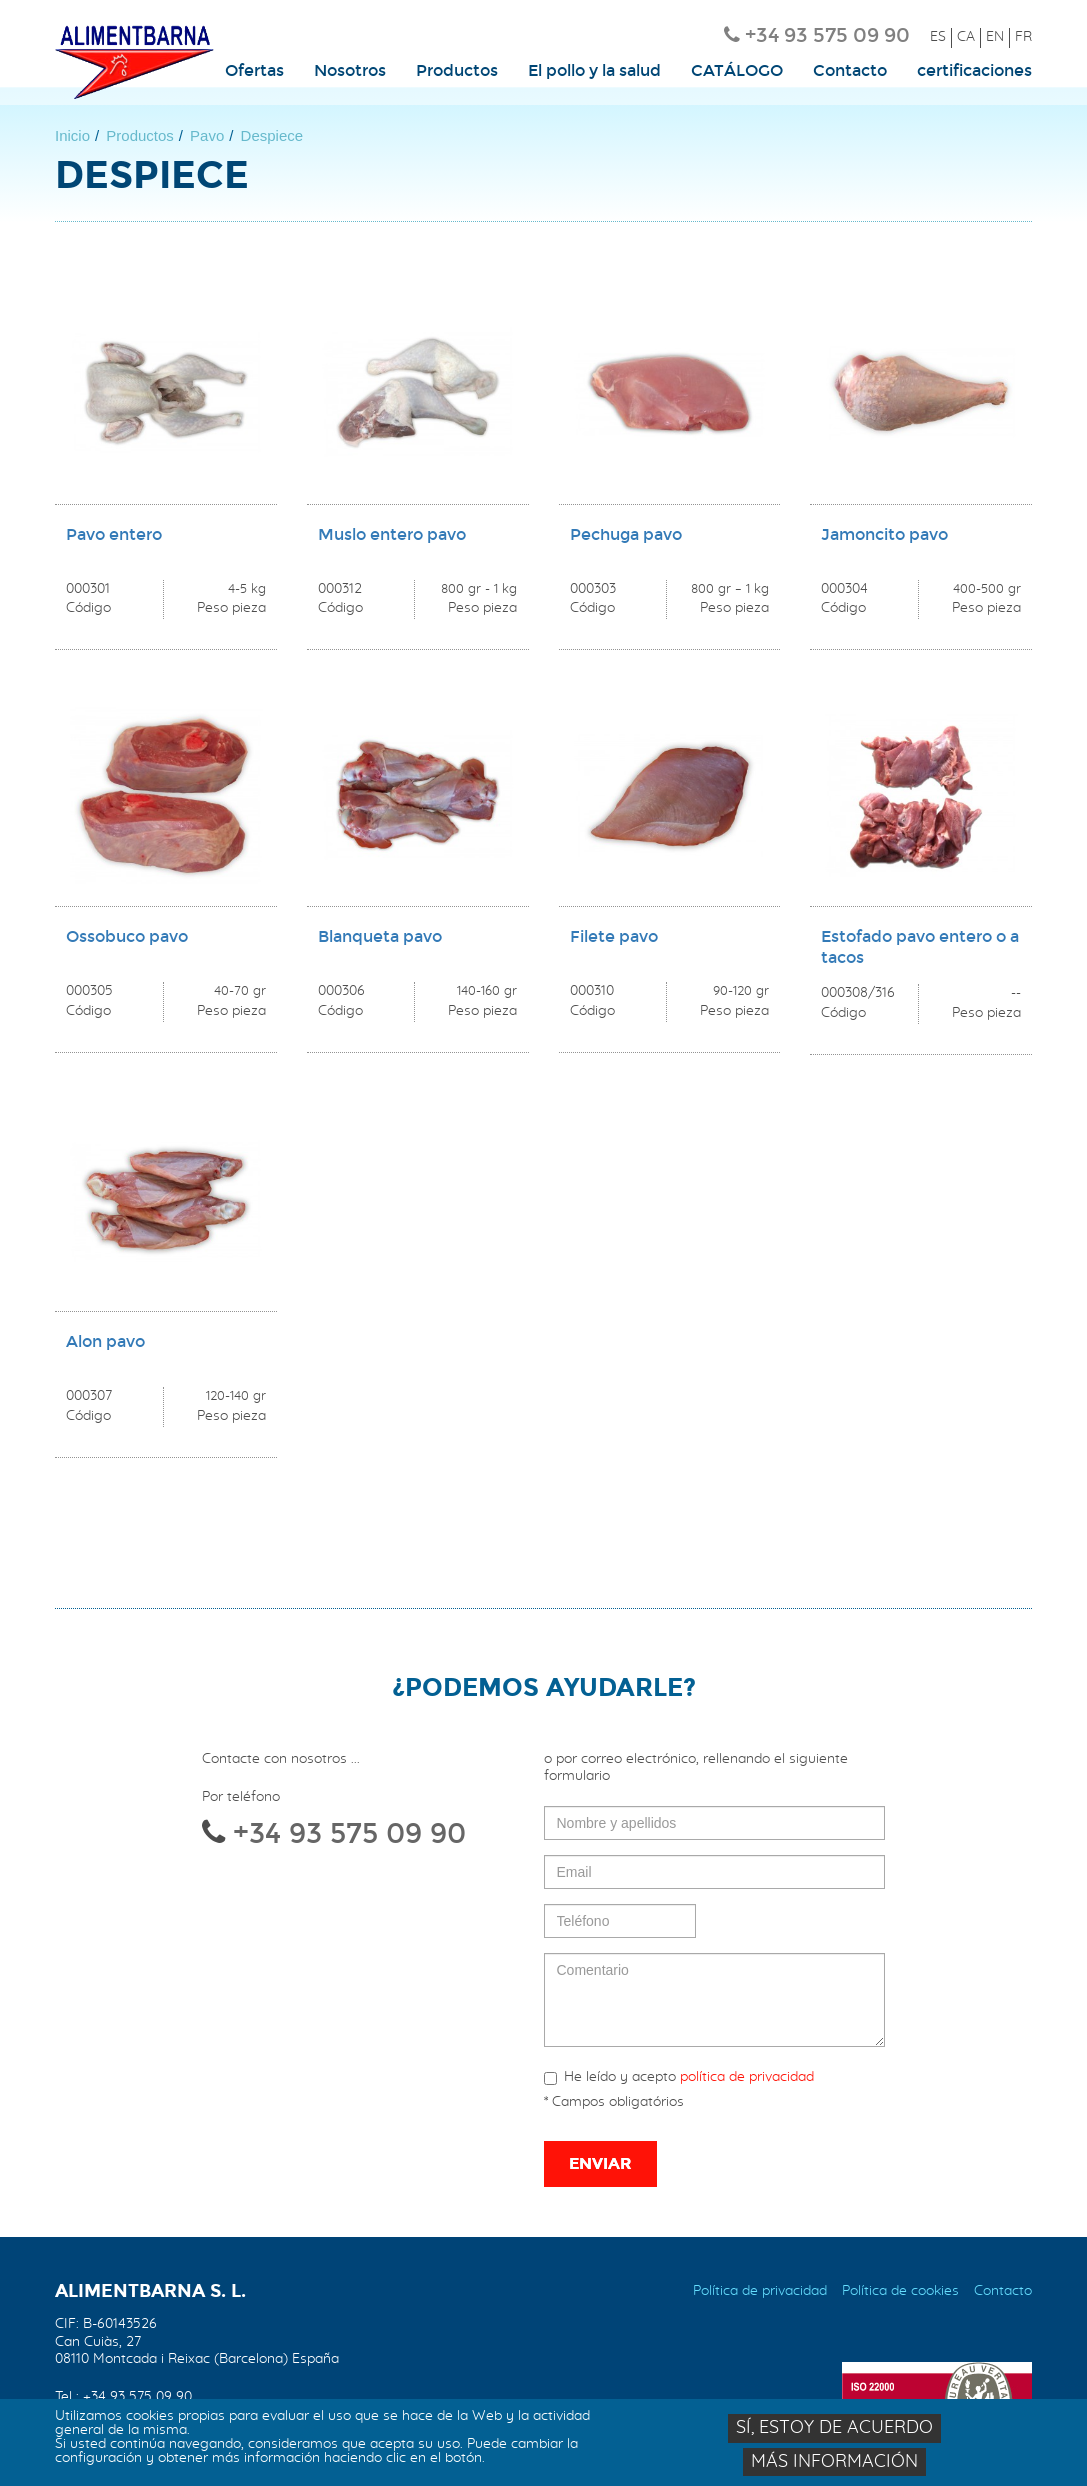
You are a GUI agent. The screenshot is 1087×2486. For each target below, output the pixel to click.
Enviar (600, 2163)
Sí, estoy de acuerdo (834, 2432)
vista (166, 476)
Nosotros (350, 71)
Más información (834, 2465)
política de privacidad (747, 2077)
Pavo (207, 135)
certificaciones (974, 71)
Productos (457, 71)
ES (938, 37)
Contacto (850, 71)
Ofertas (254, 71)
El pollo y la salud (594, 71)
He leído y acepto (679, 2077)
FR (1023, 37)
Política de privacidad (760, 2291)
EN (995, 37)
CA (966, 37)
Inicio (72, 135)
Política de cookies (900, 2291)
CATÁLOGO (737, 71)
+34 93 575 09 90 (827, 35)
